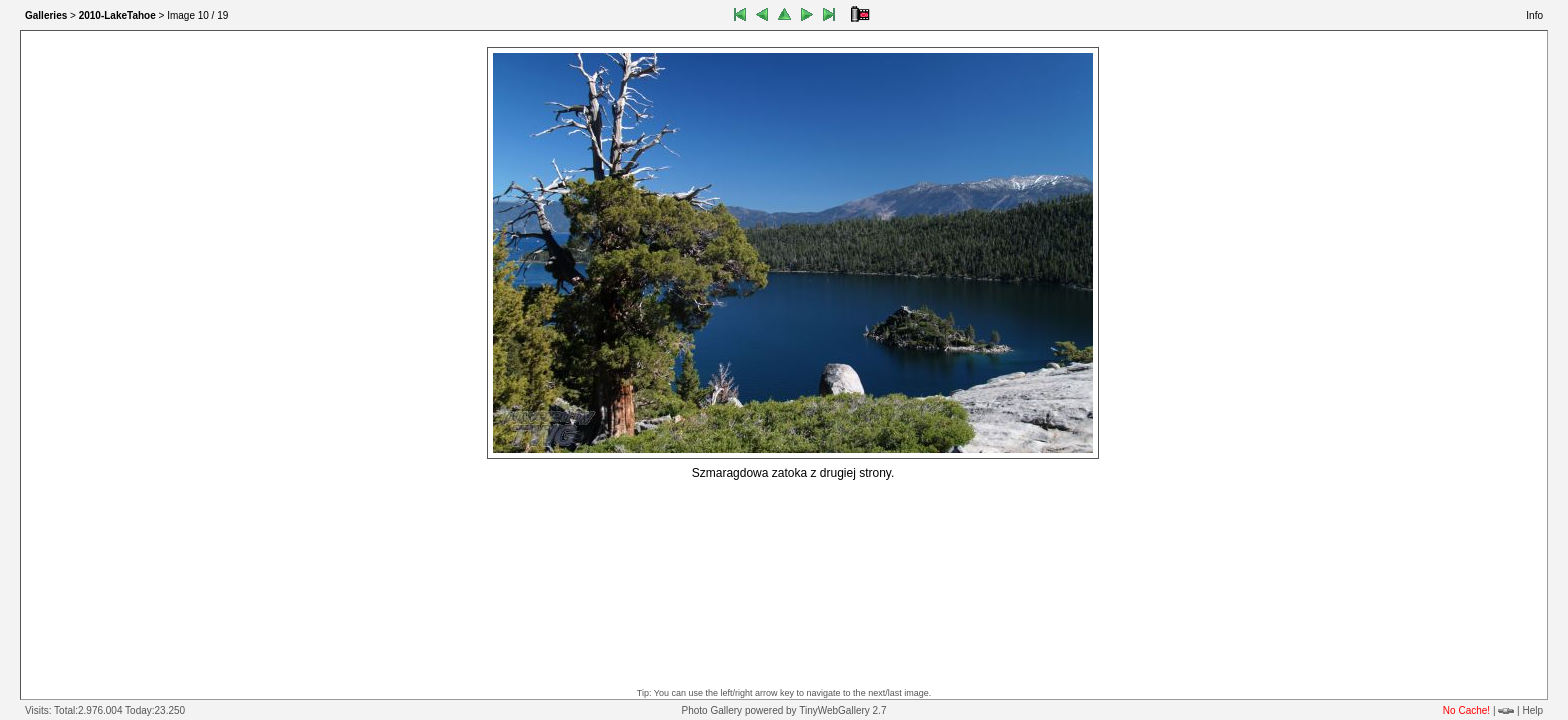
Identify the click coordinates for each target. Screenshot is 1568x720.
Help (1532, 710)
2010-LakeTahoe (117, 15)
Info (1534, 15)
